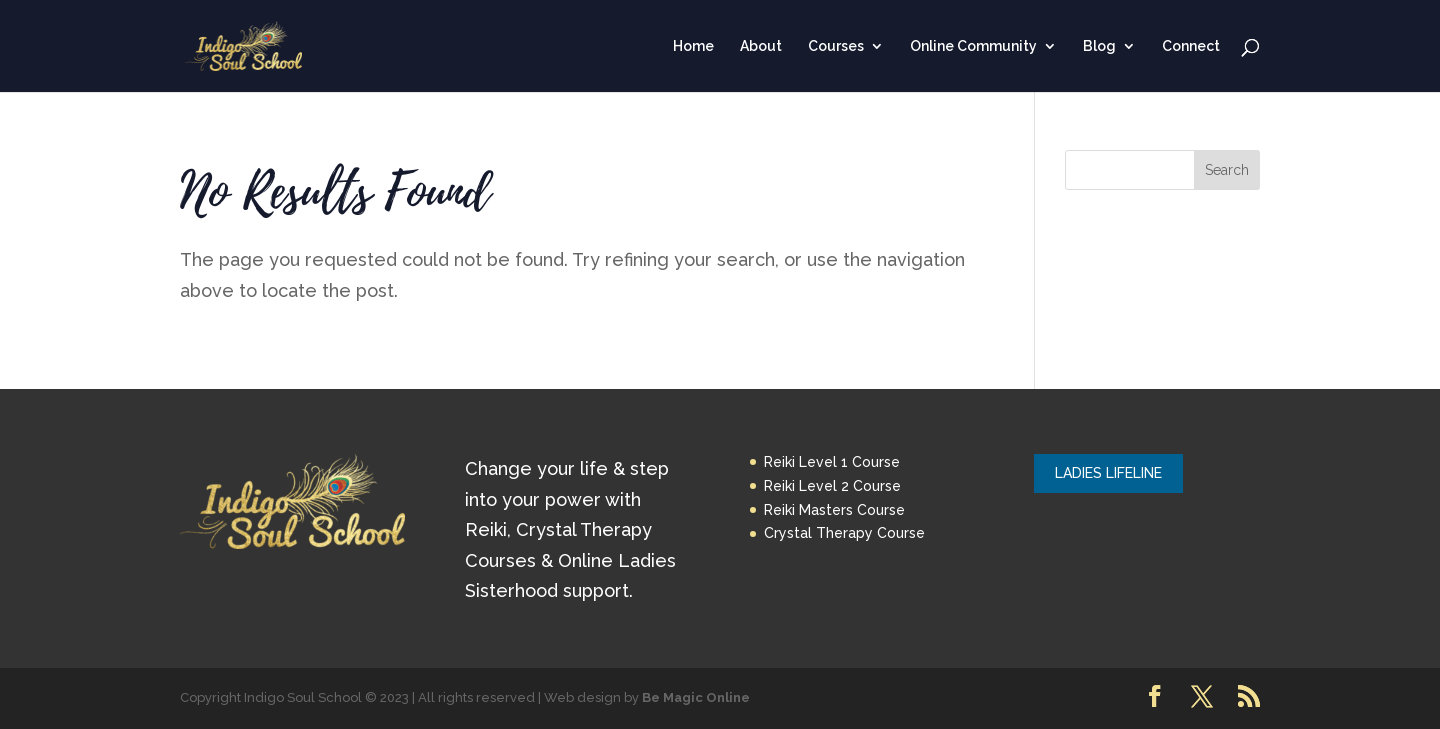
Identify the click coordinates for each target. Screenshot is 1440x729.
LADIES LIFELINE (1108, 473)
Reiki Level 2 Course (832, 486)
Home (693, 46)
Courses (836, 46)
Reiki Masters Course (834, 510)
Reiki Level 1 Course (832, 462)
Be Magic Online (696, 697)
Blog (1099, 46)
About (761, 46)
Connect (1191, 46)
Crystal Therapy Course (844, 533)
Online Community (973, 46)
